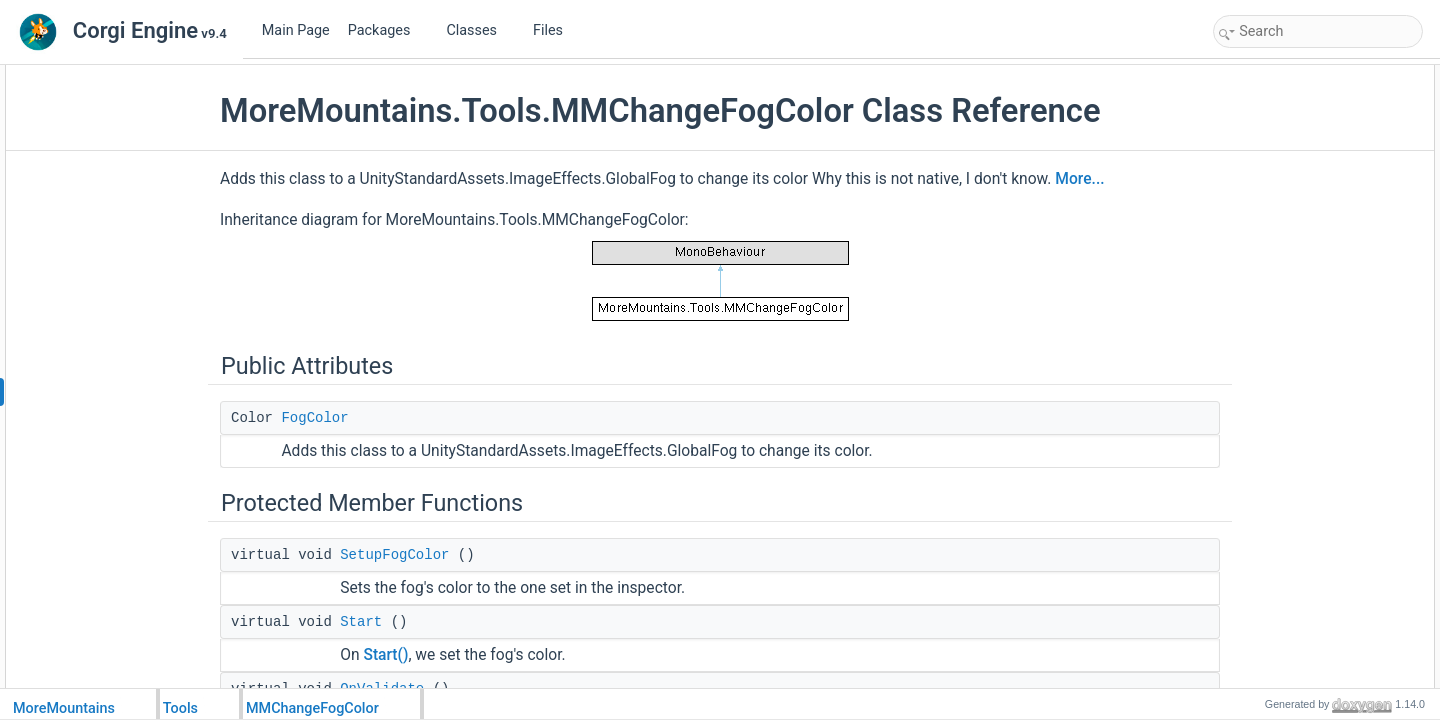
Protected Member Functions (1296, 120)
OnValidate (1264, 186)
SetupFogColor (440, 555)
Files (555, 30)
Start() (431, 655)
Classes (479, 30)
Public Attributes (1262, 76)
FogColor (360, 418)
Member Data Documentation (1297, 318)
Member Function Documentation (1307, 230)
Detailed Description (1272, 208)
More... (1125, 179)
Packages (387, 30)
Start (407, 622)
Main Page (296, 30)
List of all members (1269, 362)
